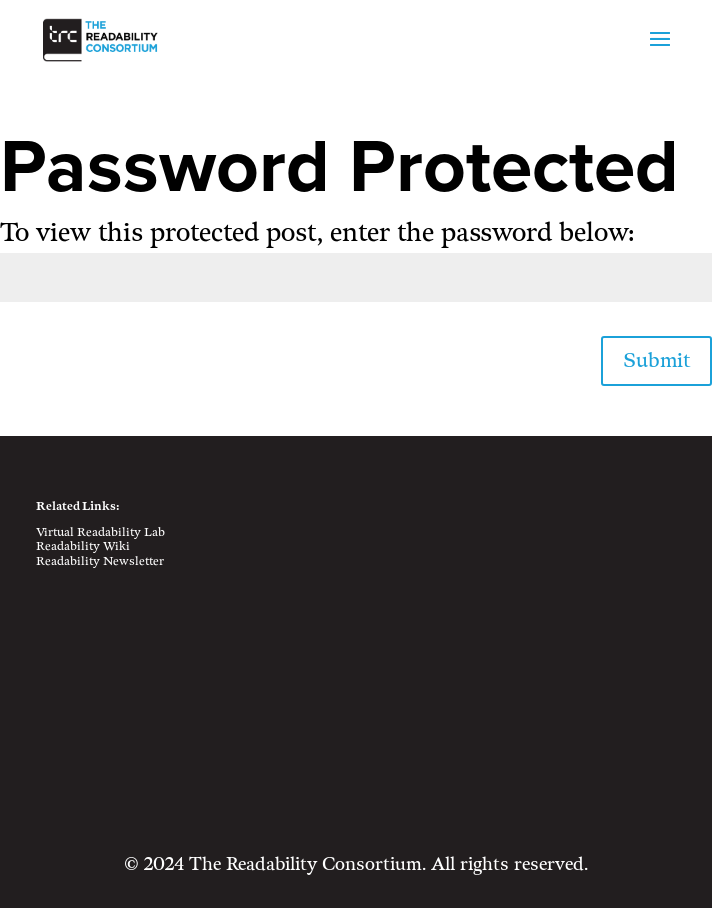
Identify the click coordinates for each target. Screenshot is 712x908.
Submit (656, 361)
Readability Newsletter (100, 561)
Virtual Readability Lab (100, 532)
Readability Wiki (83, 546)
